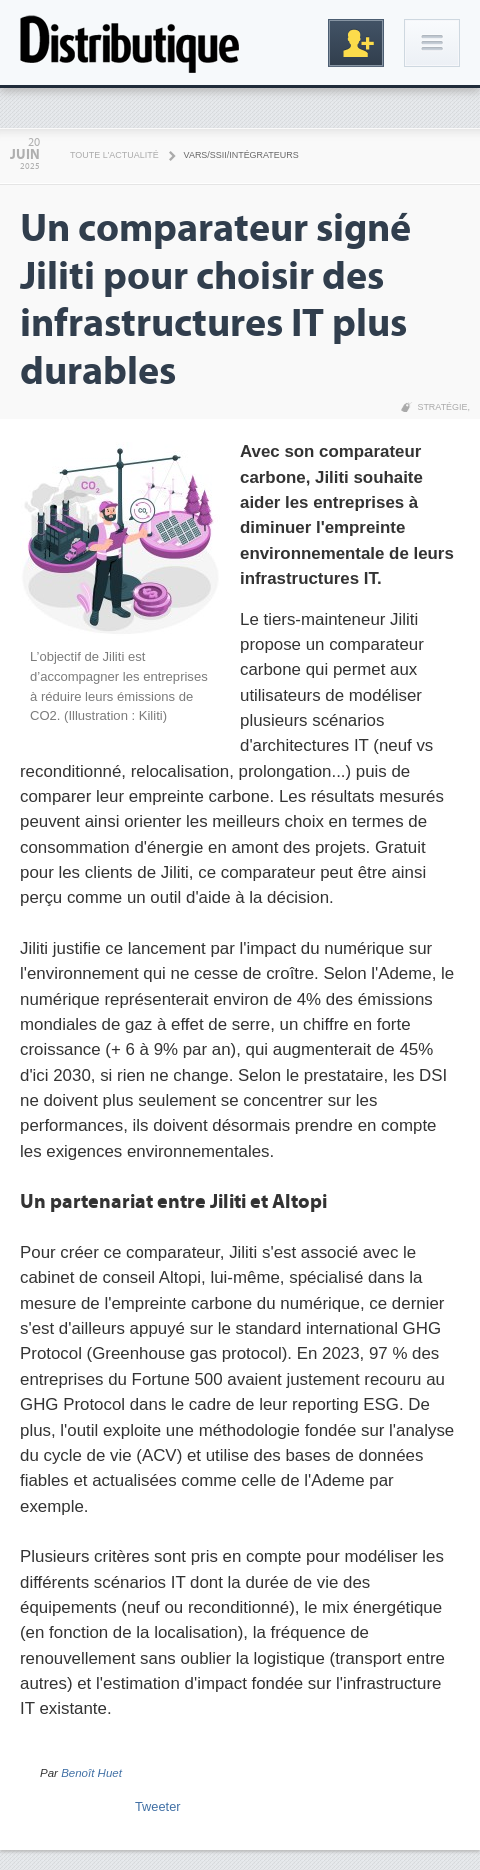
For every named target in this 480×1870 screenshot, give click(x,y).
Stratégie (442, 407)
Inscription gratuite (356, 43)
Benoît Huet (91, 1773)
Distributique (130, 42)
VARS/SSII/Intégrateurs (241, 155)
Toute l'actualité (114, 155)
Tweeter (158, 1806)
